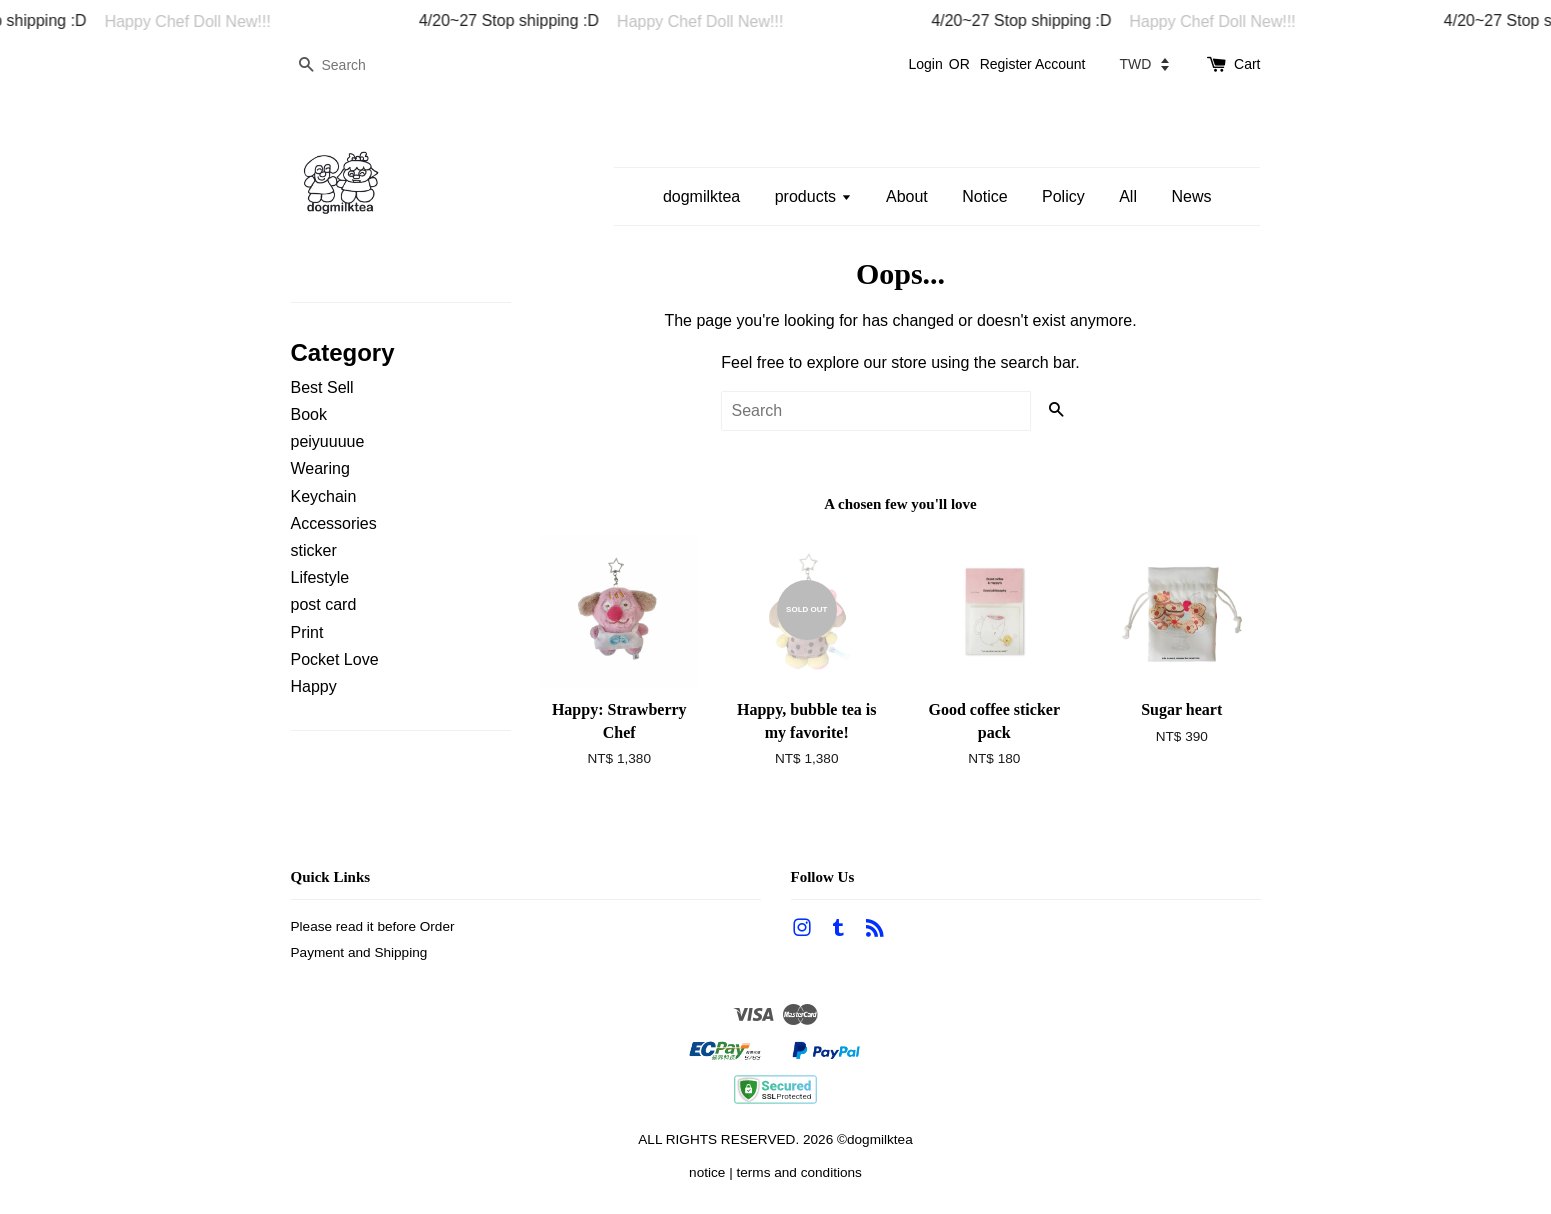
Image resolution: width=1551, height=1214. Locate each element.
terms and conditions (798, 1172)
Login (925, 64)
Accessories (334, 523)
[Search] (351, 65)
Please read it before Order (373, 926)
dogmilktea (701, 196)
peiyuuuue (328, 441)
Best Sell (322, 387)
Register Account (1033, 64)
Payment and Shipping (359, 952)
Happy (314, 686)
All (1128, 196)
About (907, 196)
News (1191, 196)
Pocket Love (335, 659)
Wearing (320, 468)
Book (309, 414)
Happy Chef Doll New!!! (213, 21)
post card (324, 604)
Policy (1063, 196)
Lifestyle (320, 577)
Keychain (324, 496)
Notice (984, 196)
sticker (314, 550)
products (813, 196)
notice (707, 1172)
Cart (1247, 64)
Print (307, 632)
